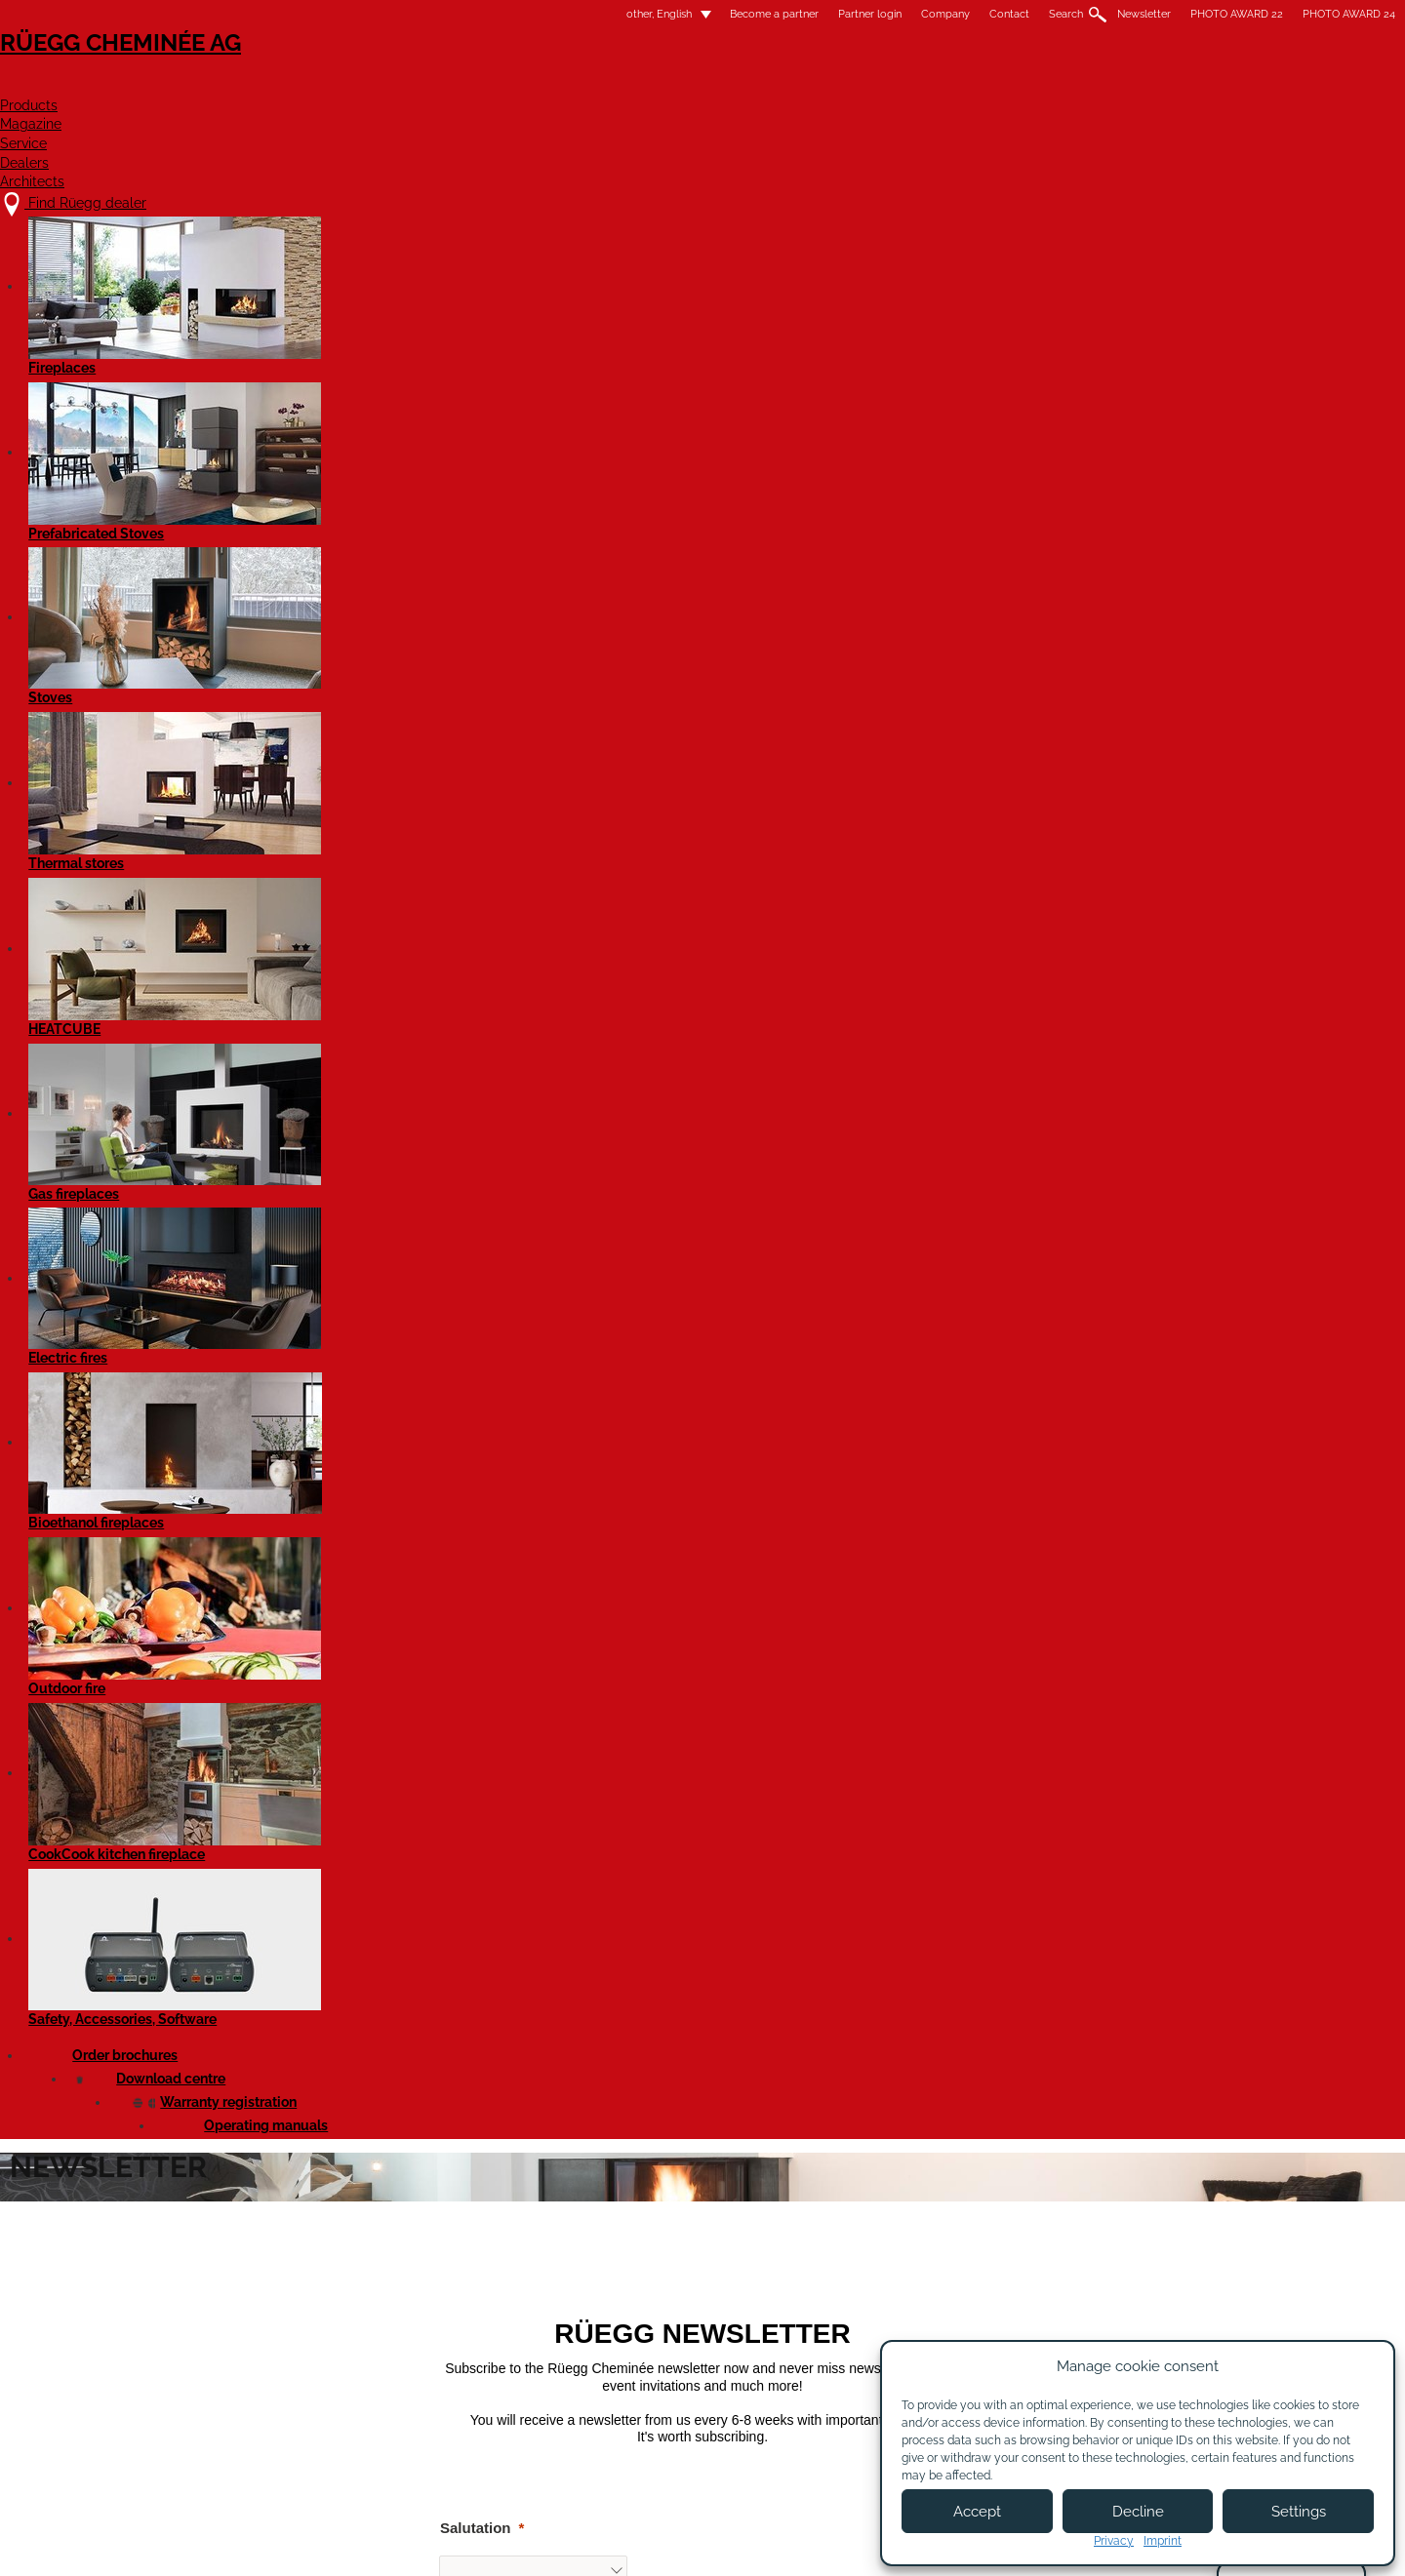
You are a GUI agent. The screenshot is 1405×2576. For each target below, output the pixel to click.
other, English (403, 14)
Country (302, 1693)
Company (701, 14)
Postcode (307, 1483)
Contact (765, 14)
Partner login (626, 14)
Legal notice (674, 2544)
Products (644, 84)
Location (305, 1588)
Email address (324, 1123)
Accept (977, 2511)
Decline (1138, 2511)
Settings (1298, 2511)
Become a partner (530, 14)
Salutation (309, 803)
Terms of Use (776, 2544)
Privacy (1114, 2541)
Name (294, 1018)
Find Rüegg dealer (338, 2354)
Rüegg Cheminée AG (341, 72)
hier (599, 1902)
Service (881, 84)
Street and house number (362, 1377)
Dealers (988, 84)
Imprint (1163, 2541)
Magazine (767, 84)
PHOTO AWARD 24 (1105, 14)
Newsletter (900, 14)
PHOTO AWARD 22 (992, 14)
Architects (1112, 84)
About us (508, 2374)
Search (822, 14)
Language (308, 1269)
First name (311, 912)
